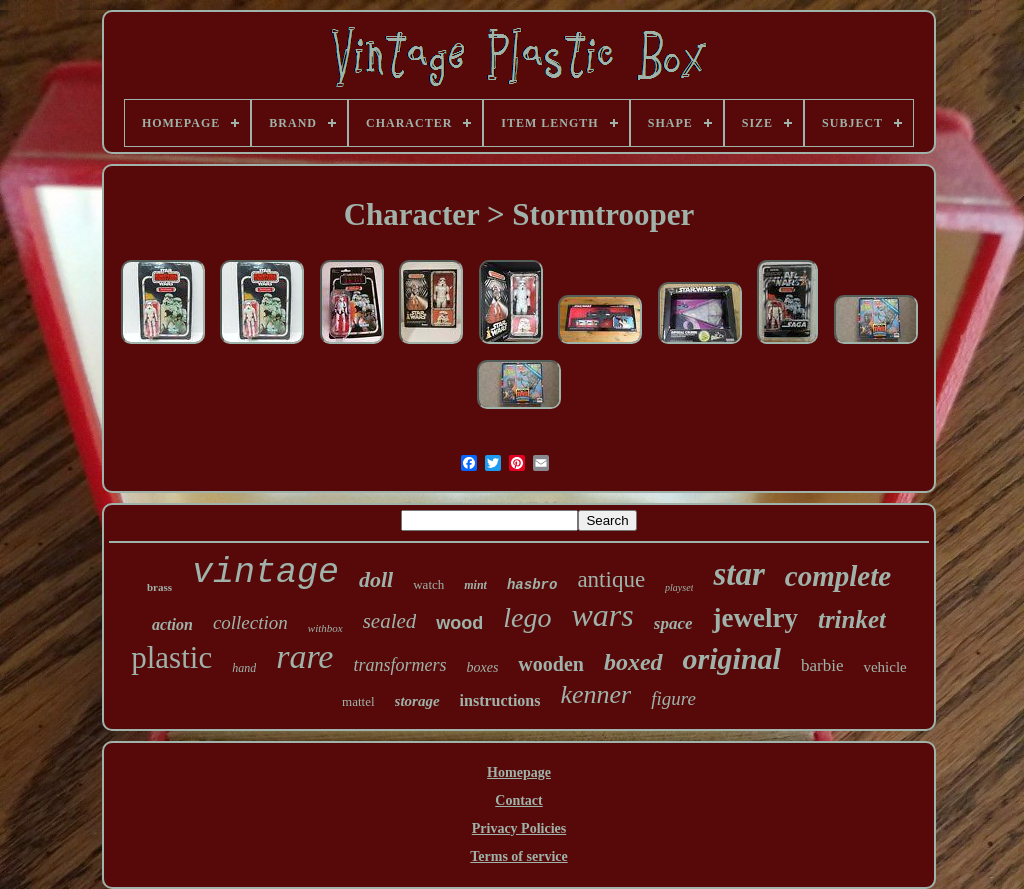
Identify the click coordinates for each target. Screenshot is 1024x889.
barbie (822, 665)
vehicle (884, 667)
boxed (633, 662)
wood (459, 623)
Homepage (519, 772)
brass (159, 587)
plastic (171, 657)
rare (304, 656)
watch (428, 584)
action (172, 624)
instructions (500, 700)
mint (475, 585)
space (673, 623)
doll (376, 579)
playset (679, 587)
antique (611, 579)
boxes (482, 667)
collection (250, 622)
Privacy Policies (519, 828)
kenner (595, 694)
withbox (325, 628)
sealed (390, 621)
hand (244, 668)
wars (603, 615)
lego (527, 617)
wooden (551, 664)
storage (417, 701)
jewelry (754, 618)
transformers (399, 665)
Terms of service (518, 856)
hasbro (532, 585)
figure (673, 698)
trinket (852, 619)
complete (838, 576)
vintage (265, 573)
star (738, 574)
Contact (518, 800)
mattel (358, 701)
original (732, 658)
